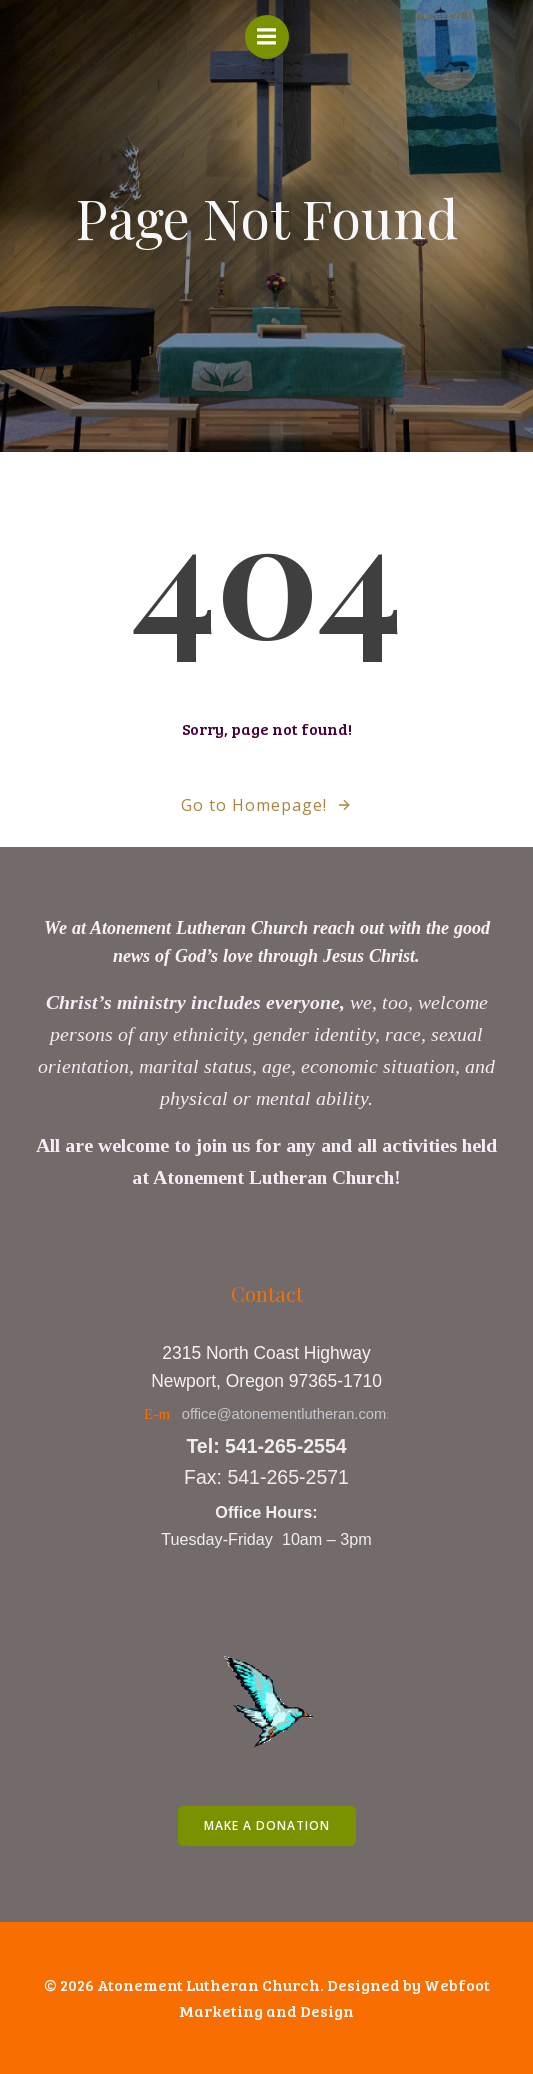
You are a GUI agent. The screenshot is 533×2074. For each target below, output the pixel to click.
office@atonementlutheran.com (284, 1414)
